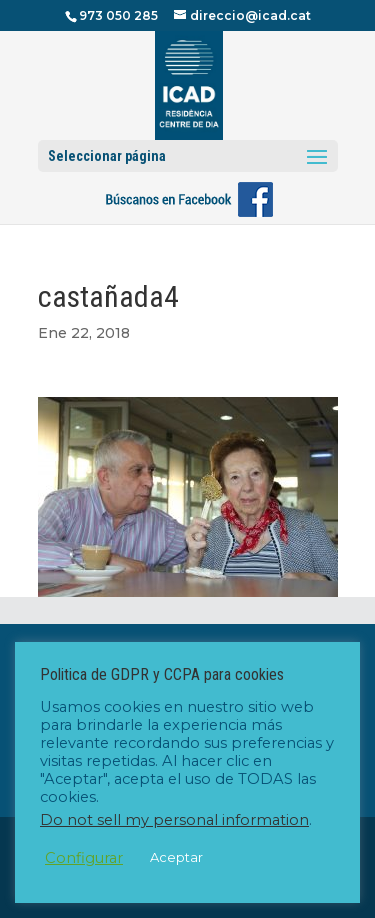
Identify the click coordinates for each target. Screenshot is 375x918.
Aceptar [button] (176, 857)
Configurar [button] (84, 858)
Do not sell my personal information (174, 820)
